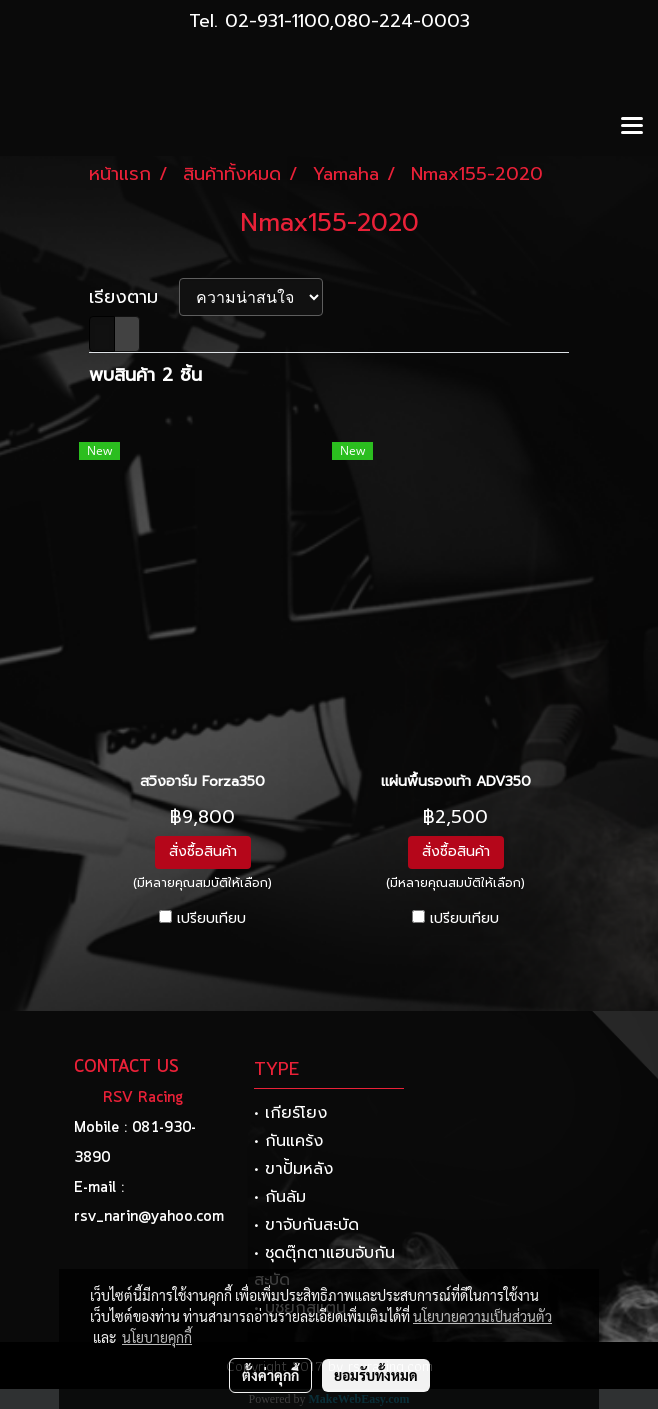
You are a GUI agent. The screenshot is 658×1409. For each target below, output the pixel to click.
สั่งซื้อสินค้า (203, 851)
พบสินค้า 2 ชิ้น (145, 375)
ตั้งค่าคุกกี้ (270, 1375)
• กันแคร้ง (288, 1141)
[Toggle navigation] (632, 127)
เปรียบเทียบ (211, 919)
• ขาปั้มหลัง (293, 1169)
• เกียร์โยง (290, 1113)
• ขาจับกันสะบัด (306, 1225)
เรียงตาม (134, 297)
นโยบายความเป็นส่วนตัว (482, 1316)
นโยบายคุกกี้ (157, 1337)
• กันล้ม (280, 1197)
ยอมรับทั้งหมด (376, 1375)
